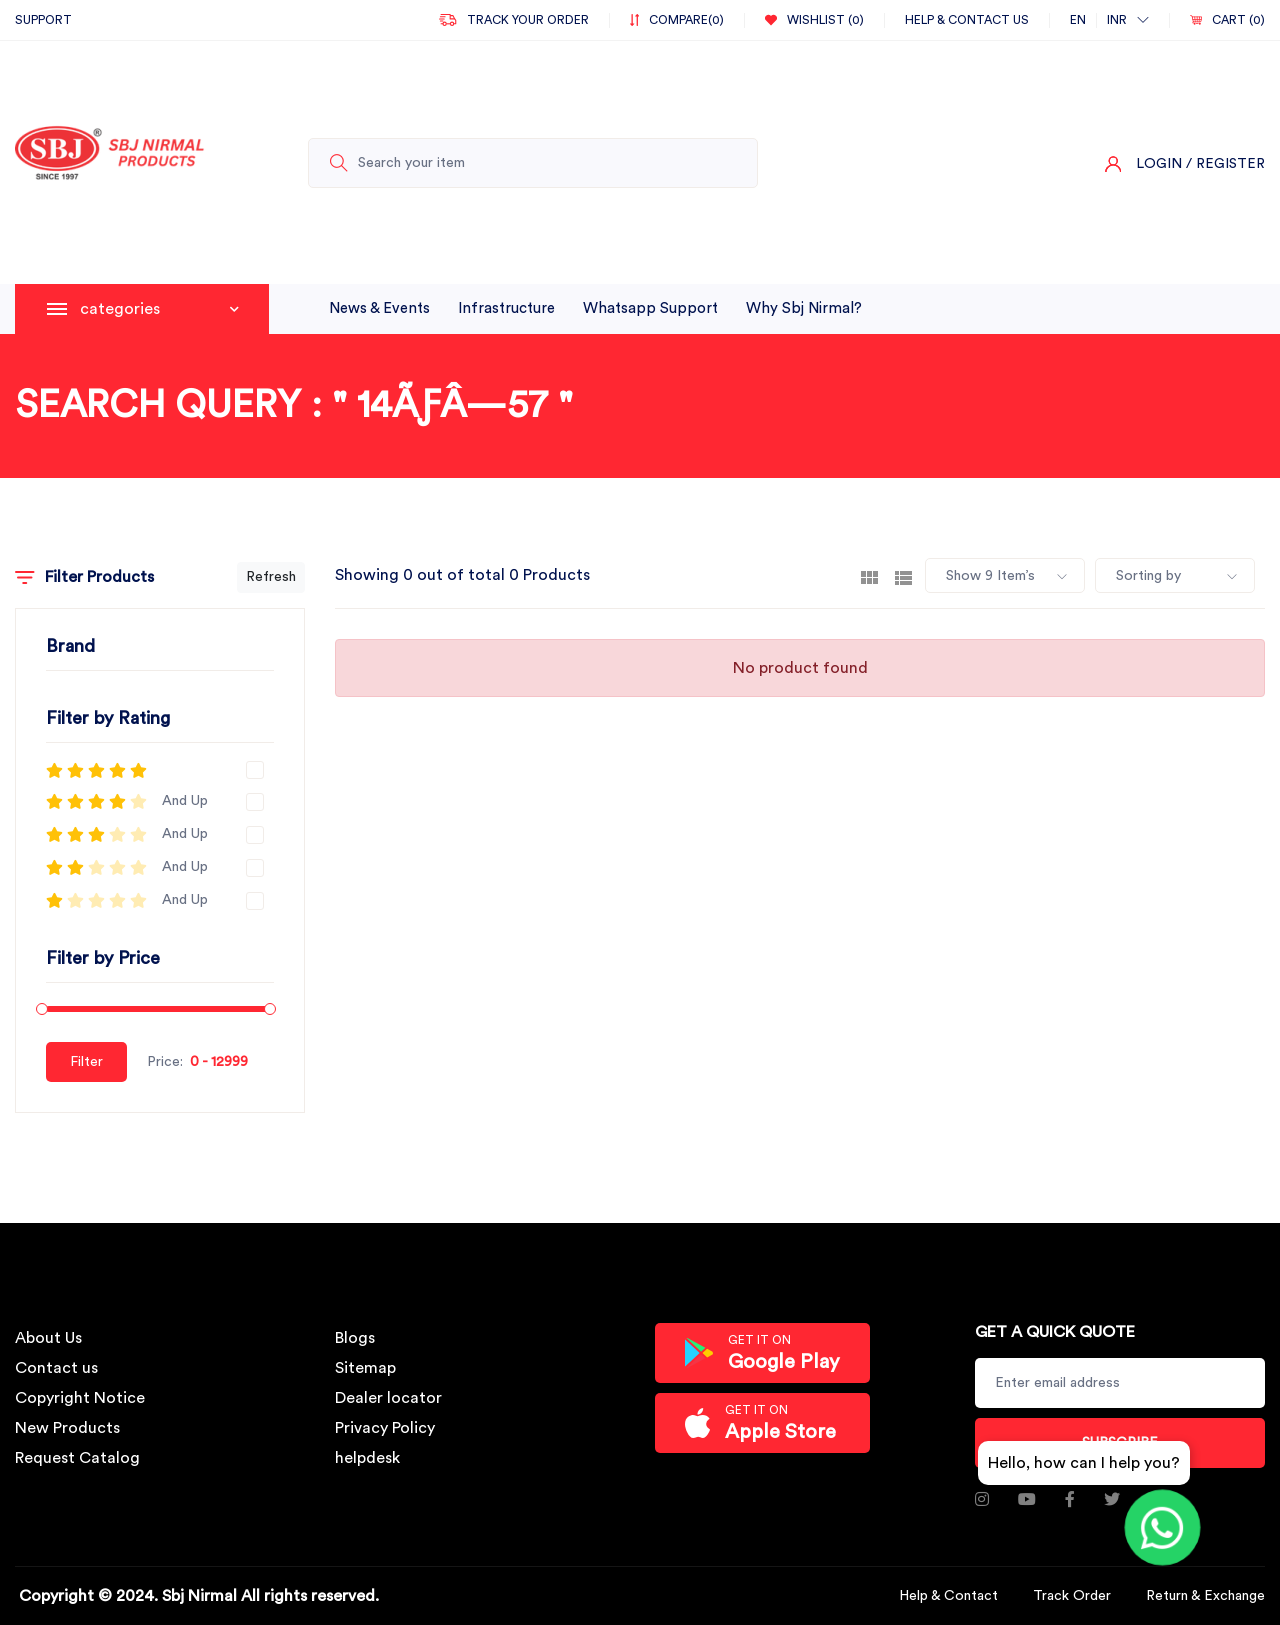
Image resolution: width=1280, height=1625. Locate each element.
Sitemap (365, 1368)
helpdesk (367, 1458)
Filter (86, 1062)
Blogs (355, 1338)
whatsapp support (650, 308)
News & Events (379, 308)
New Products (67, 1428)
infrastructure (506, 308)
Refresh (271, 577)
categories (159, 309)
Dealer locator (388, 1398)
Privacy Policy (385, 1428)
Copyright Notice (80, 1398)
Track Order (1072, 1596)
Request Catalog (77, 1458)
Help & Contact (948, 1596)
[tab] (869, 576)
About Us (48, 1338)
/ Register (1225, 164)
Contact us (56, 1368)
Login (1159, 164)
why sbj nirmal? (804, 308)
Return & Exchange (1205, 1596)
